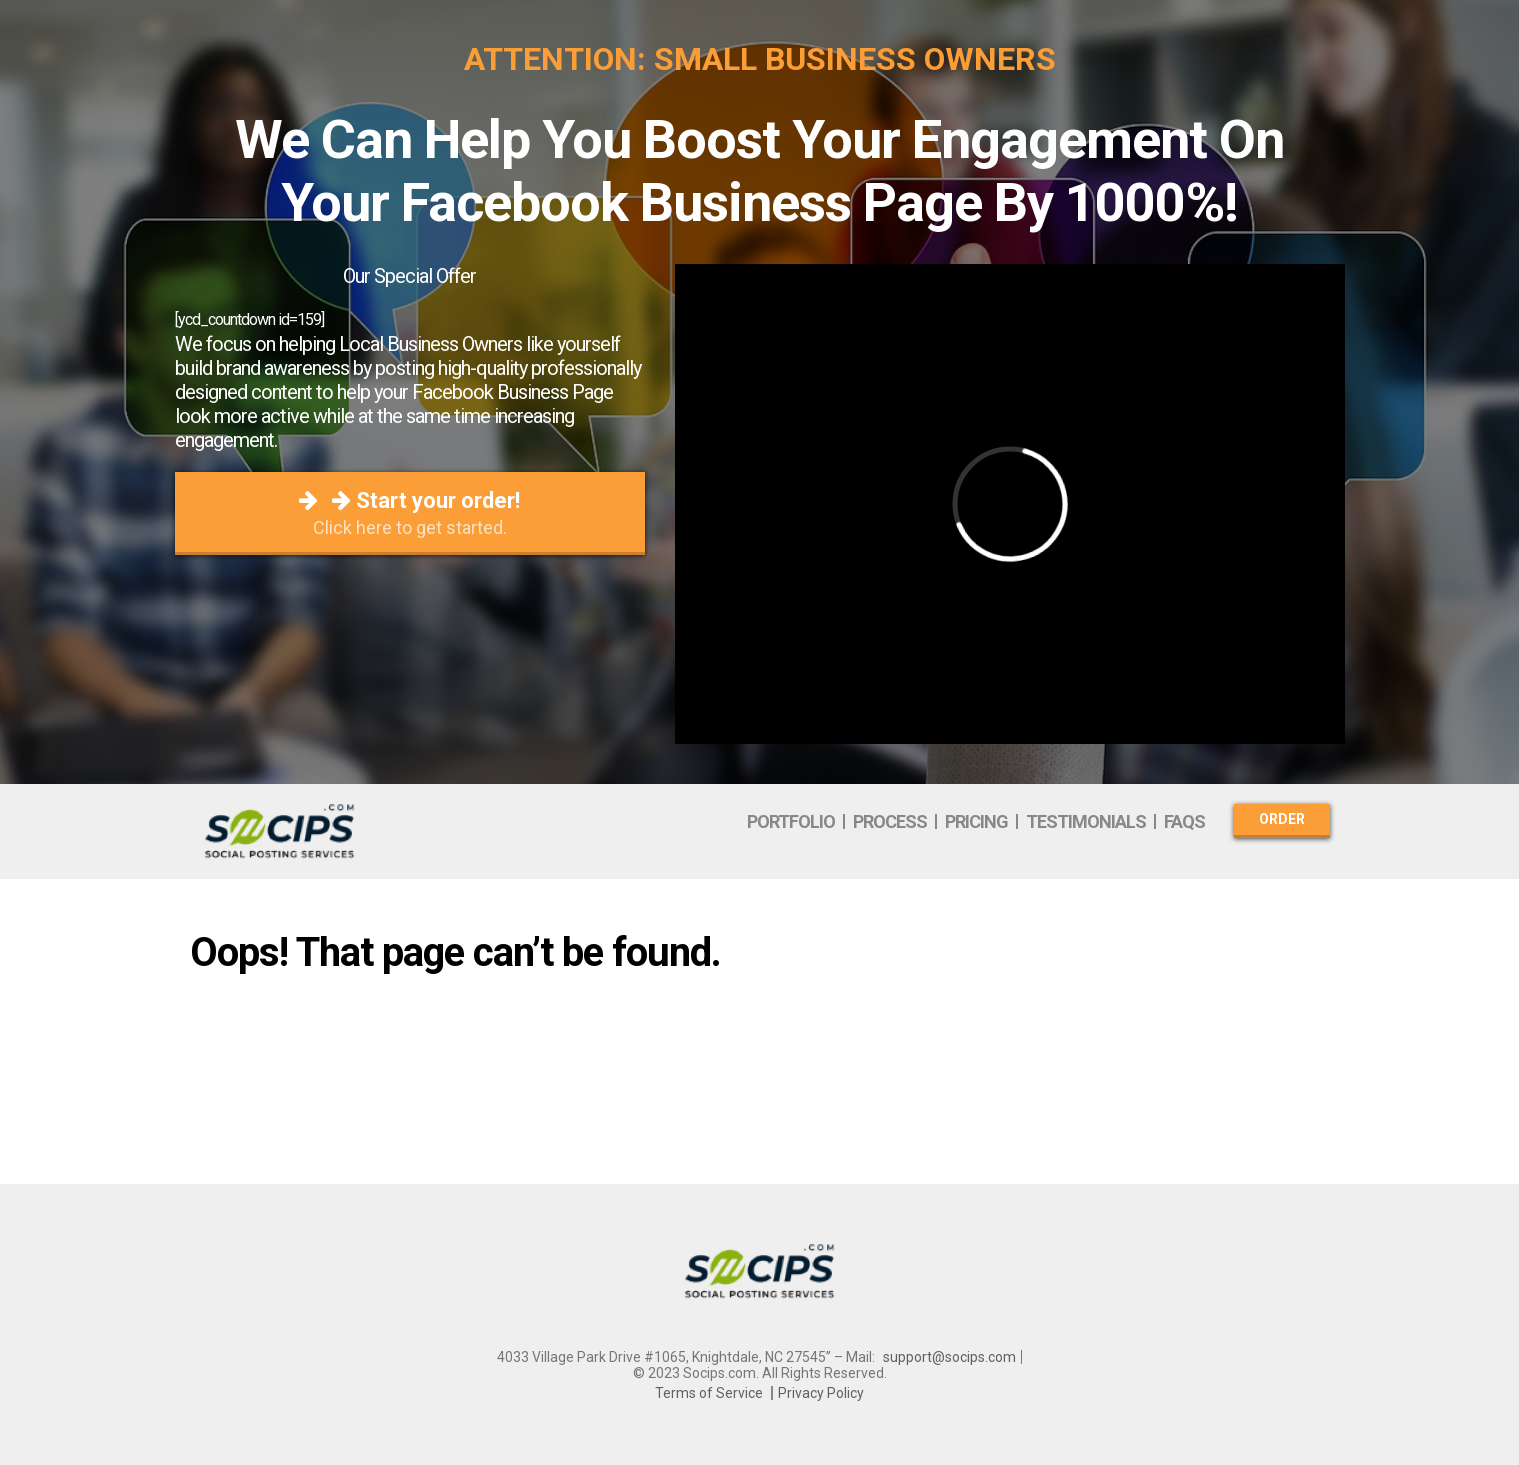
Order (1282, 819)
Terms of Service (709, 1393)
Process (890, 821)
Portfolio (791, 821)
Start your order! (410, 513)
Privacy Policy (821, 1393)
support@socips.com (949, 1357)
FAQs (1184, 821)
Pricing (976, 821)
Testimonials (1086, 821)
